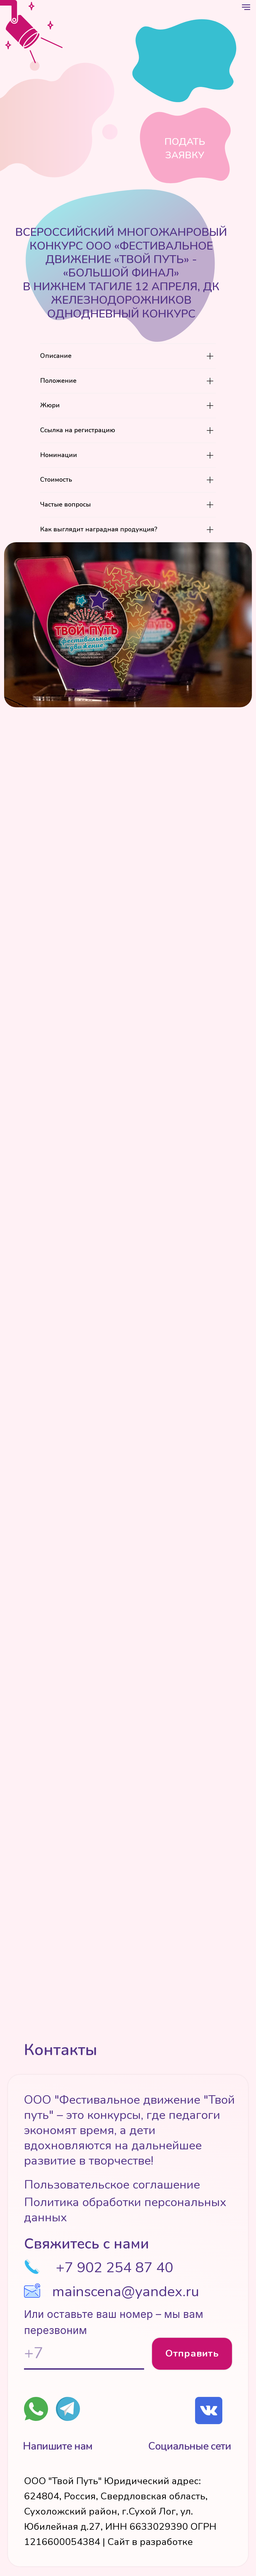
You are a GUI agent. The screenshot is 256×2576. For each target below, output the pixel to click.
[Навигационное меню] (246, 7)
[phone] (84, 2354)
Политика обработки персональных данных (125, 2209)
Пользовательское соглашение (112, 2185)
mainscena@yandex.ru (125, 2291)
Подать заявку (184, 148)
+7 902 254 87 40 (114, 2267)
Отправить (192, 2353)
